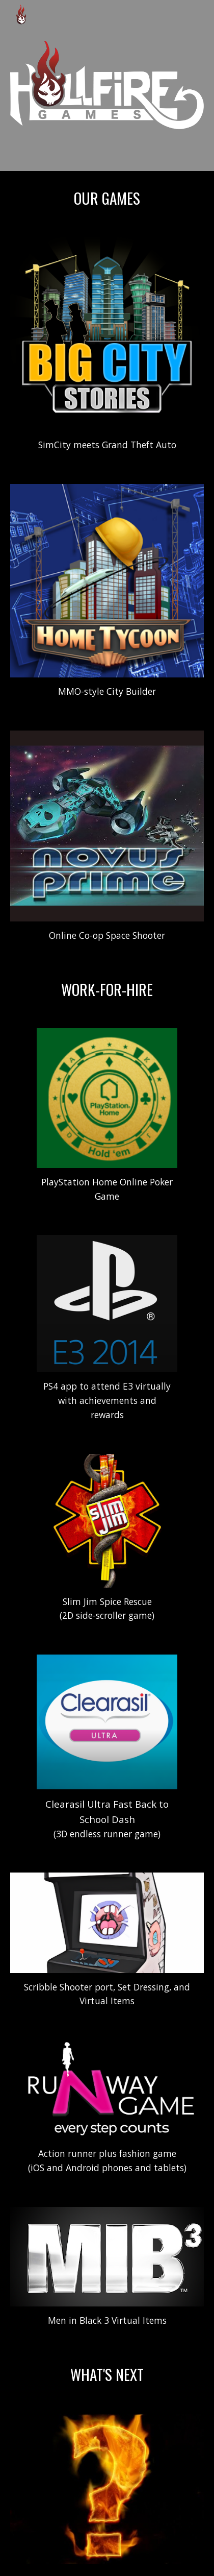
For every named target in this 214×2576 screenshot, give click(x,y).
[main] (106, 198)
